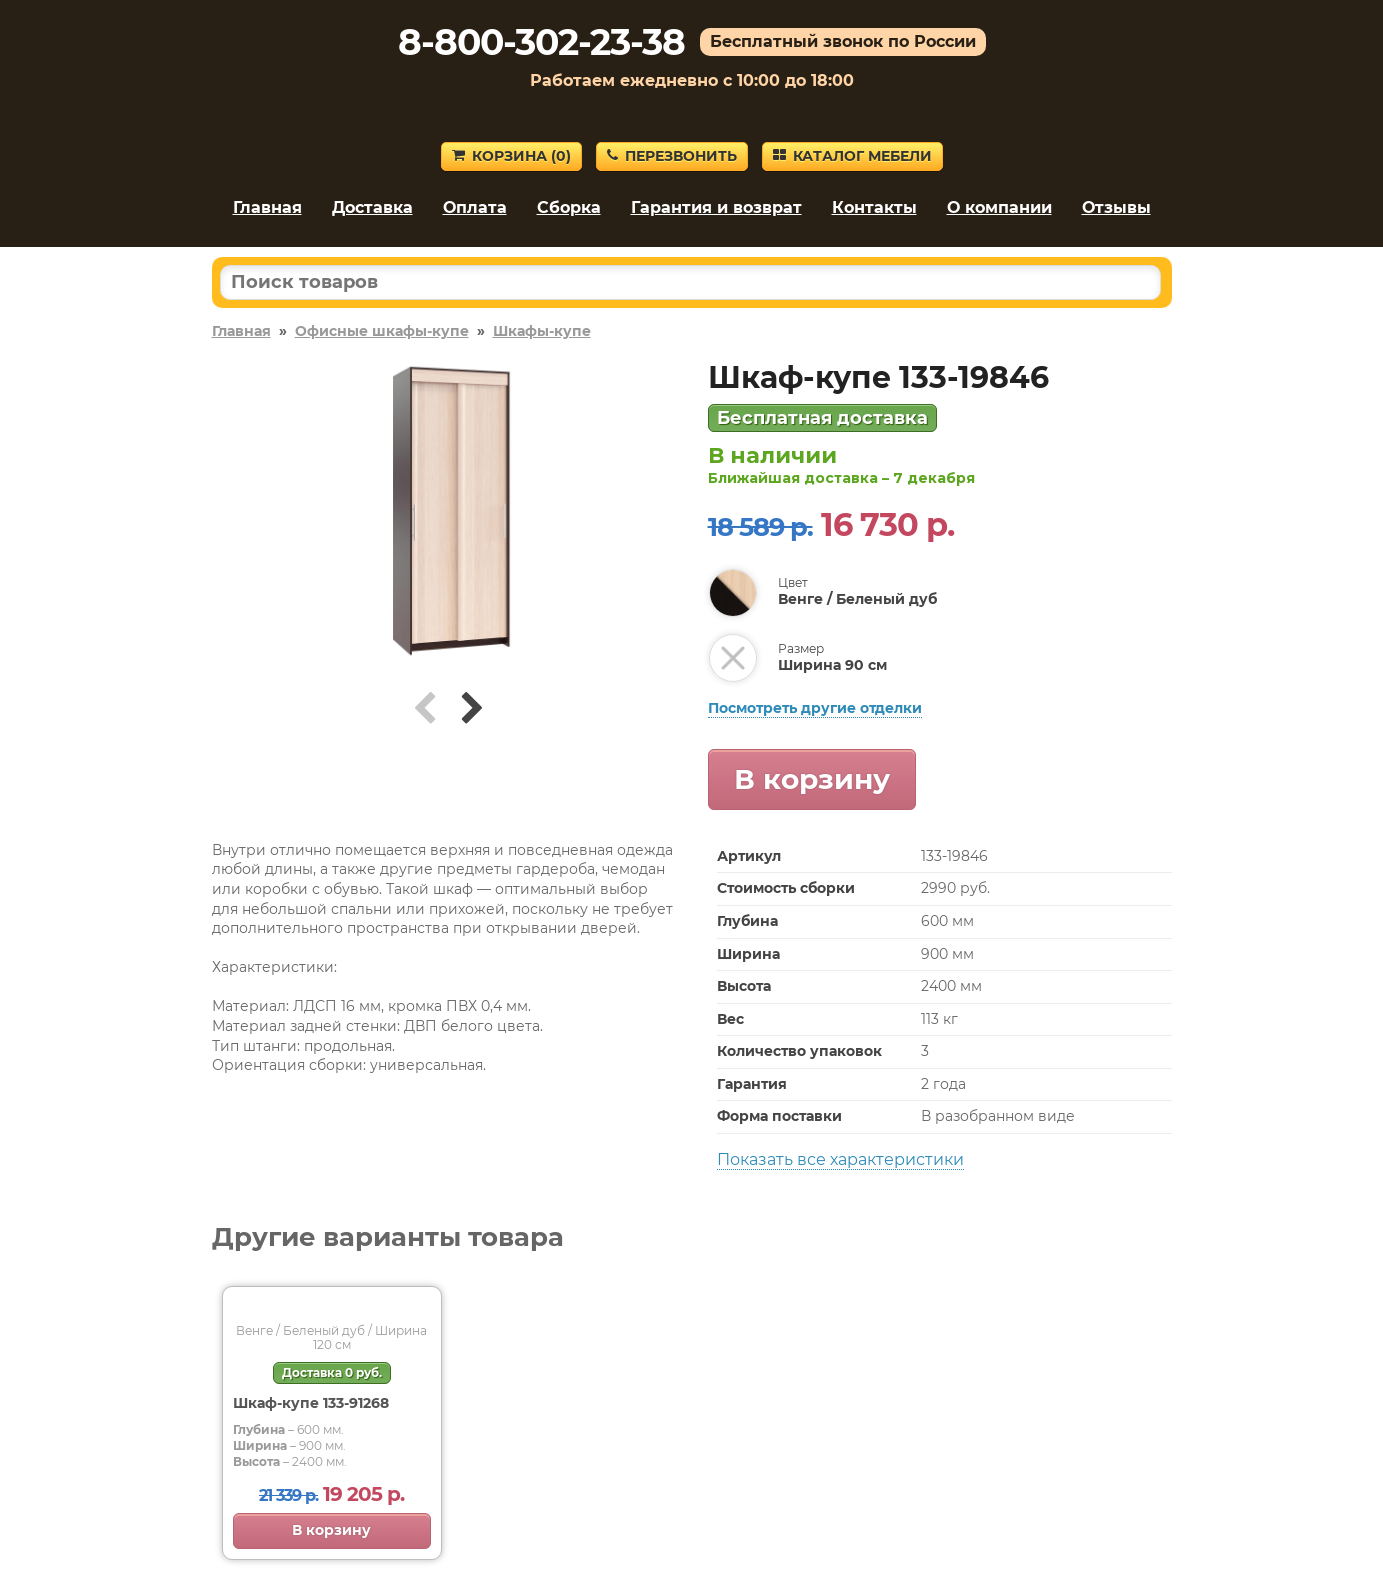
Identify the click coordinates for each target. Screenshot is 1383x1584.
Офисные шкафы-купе (382, 331)
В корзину (812, 779)
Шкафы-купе (542, 331)
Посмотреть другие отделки (815, 708)
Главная (267, 207)
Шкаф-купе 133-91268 (311, 1403)
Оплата (475, 207)
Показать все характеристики (840, 1159)
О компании (999, 207)
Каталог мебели (852, 156)
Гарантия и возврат (716, 207)
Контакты (874, 207)
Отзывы (1116, 207)
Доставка (372, 207)
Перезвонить (672, 156)
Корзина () (511, 156)
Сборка (569, 207)
